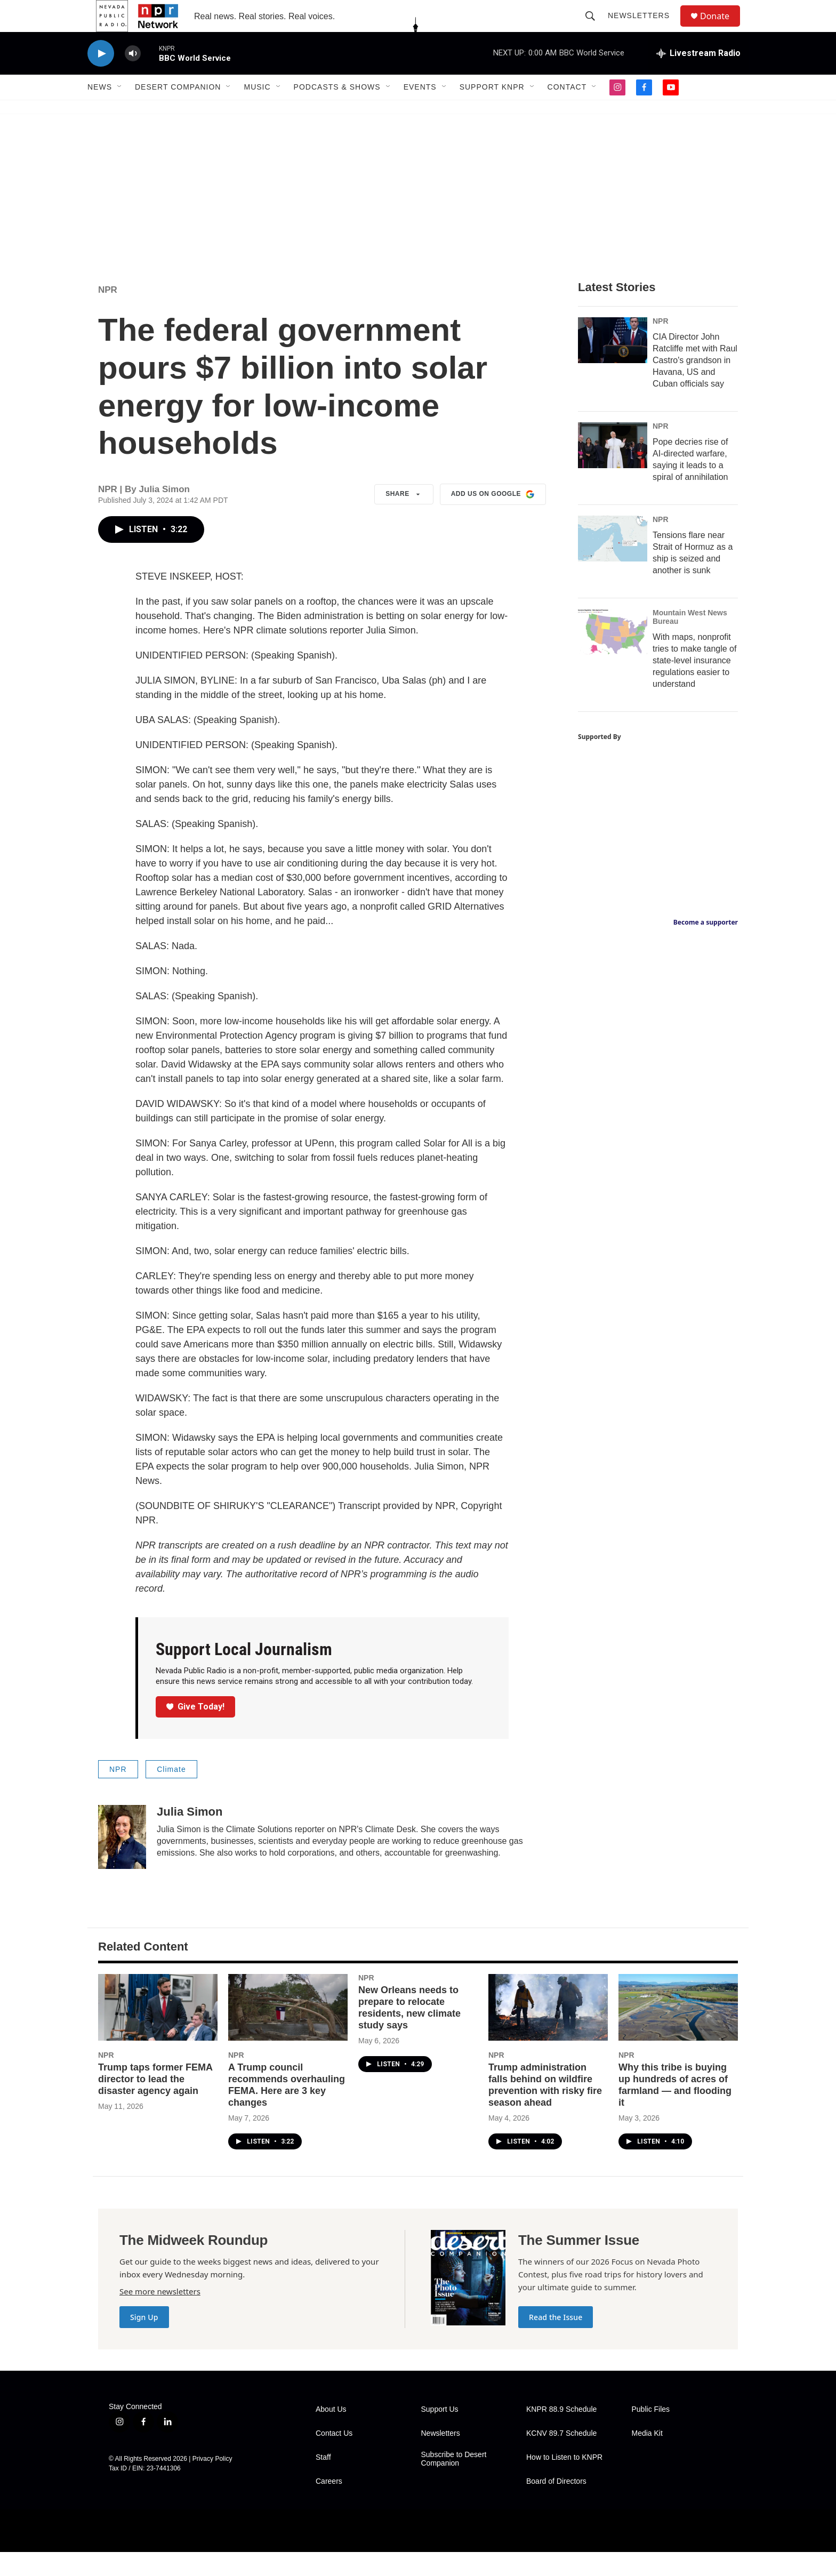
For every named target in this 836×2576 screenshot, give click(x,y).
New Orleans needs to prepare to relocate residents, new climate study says (409, 2032)
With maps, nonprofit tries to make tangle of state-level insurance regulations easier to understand (694, 684)
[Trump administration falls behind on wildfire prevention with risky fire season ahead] (548, 2031)
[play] (100, 77)
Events (420, 111)
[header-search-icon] (595, 27)
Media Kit (647, 2457)
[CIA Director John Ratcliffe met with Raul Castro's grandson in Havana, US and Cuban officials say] (612, 364)
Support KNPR (492, 111)
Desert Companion (178, 111)
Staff (323, 2481)
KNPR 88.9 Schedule (561, 2433)
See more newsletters (159, 2315)
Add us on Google (493, 518)
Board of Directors (556, 2505)
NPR (107, 314)
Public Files (651, 2433)
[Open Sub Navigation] (120, 111)
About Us (331, 2433)
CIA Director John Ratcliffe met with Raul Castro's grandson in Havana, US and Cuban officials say (695, 384)
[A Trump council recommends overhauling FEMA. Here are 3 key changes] (288, 2031)
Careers (329, 2505)
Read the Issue (555, 2341)
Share (403, 518)
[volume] (133, 78)
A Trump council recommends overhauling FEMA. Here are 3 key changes (286, 2109)
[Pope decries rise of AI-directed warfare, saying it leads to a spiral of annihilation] (612, 469)
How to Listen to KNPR (564, 2481)
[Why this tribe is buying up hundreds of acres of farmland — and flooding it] (678, 2031)
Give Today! (195, 1731)
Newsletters (643, 27)
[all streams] (698, 77)
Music (257, 111)
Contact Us (334, 2457)
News (99, 111)
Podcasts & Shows (337, 111)
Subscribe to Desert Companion (454, 2483)
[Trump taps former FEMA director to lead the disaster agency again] (158, 2031)
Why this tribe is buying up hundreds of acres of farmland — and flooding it (675, 2109)
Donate (721, 28)
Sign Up (144, 2341)
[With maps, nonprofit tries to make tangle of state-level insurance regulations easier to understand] (612, 656)
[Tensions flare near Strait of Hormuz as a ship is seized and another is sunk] (612, 562)
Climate (171, 1793)
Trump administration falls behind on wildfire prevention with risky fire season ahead (545, 2109)
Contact (567, 111)
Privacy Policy (212, 2482)
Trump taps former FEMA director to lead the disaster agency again (155, 2103)
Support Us (440, 2433)
